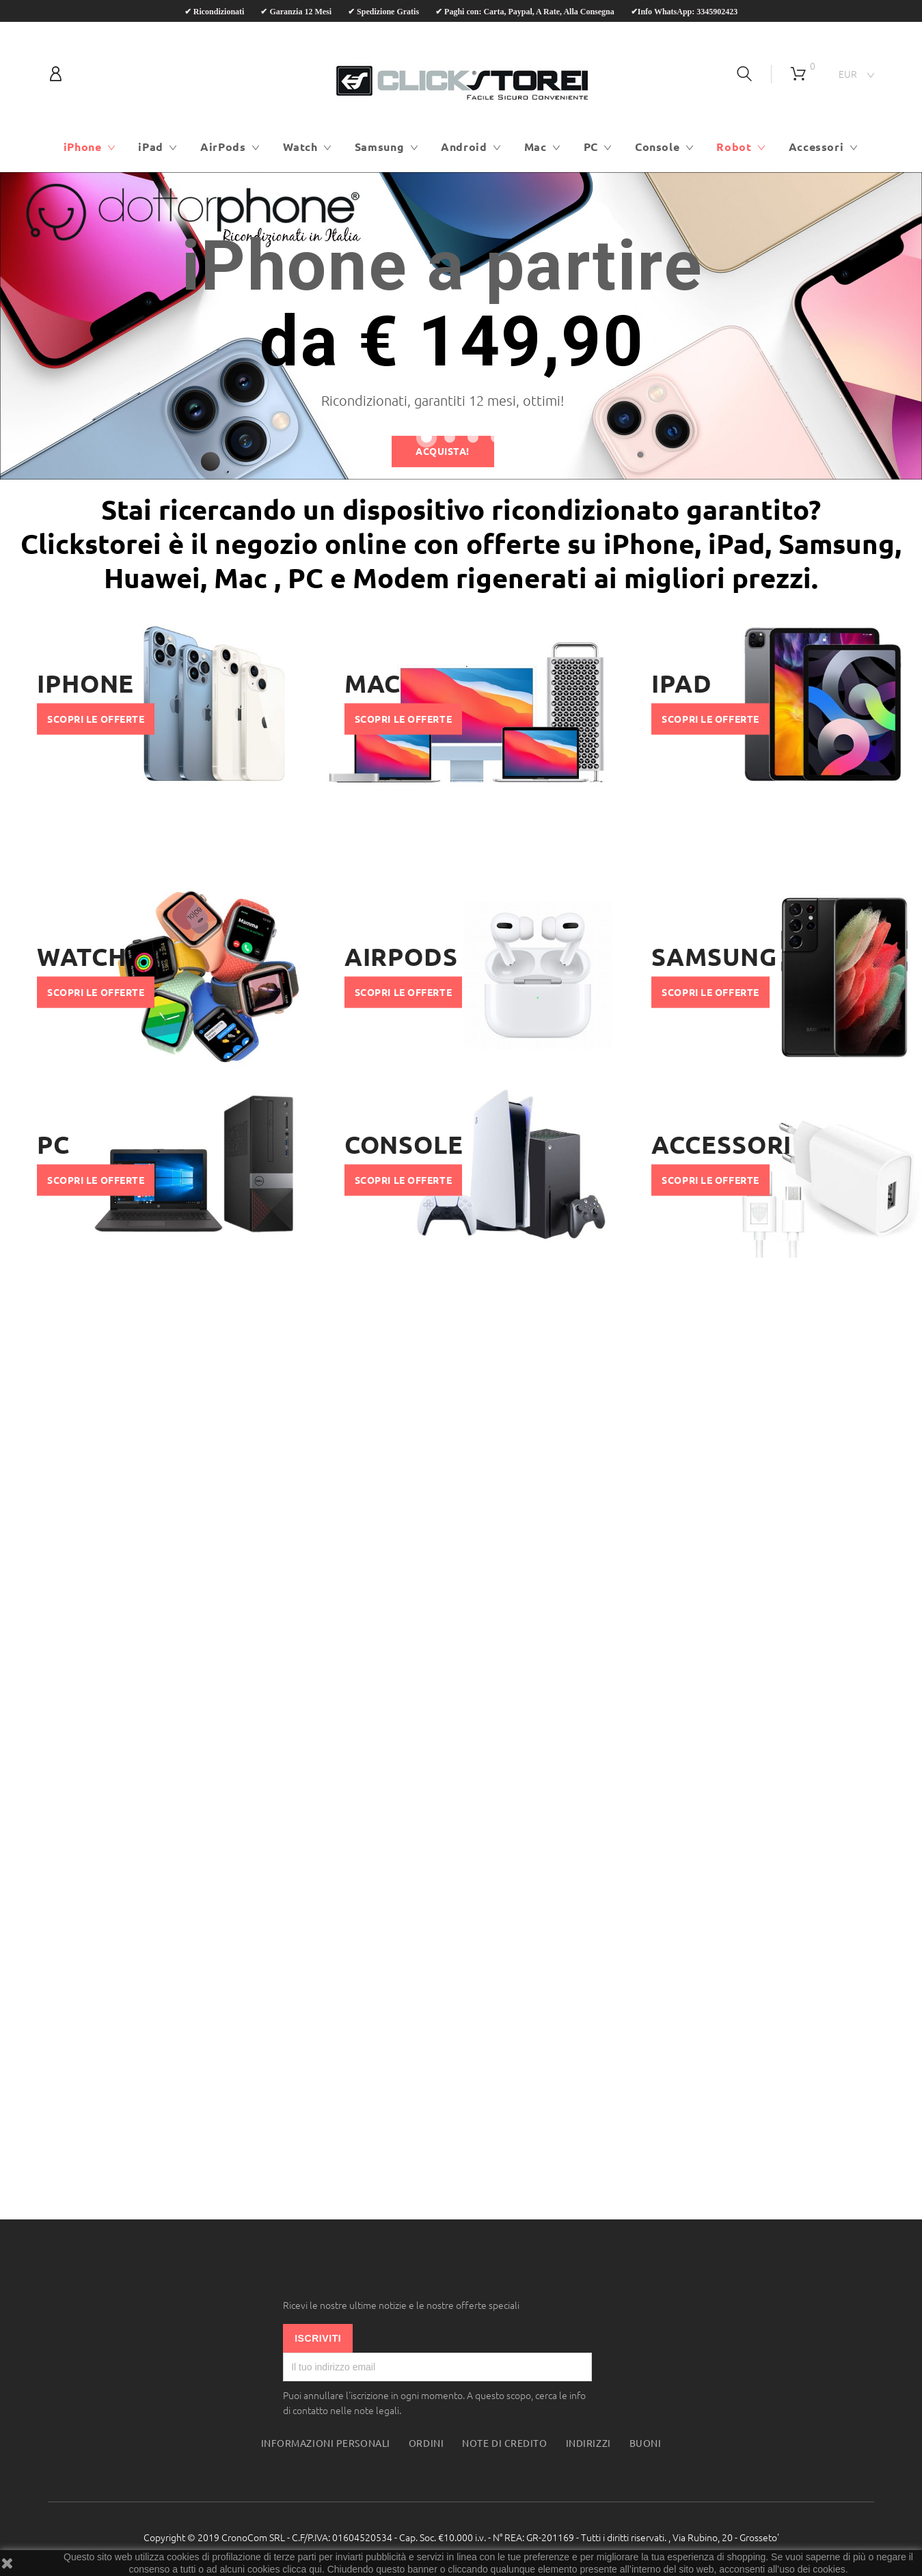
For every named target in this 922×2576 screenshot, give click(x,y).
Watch (300, 147)
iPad (150, 147)
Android (464, 147)
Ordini (426, 2443)
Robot (733, 147)
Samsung (379, 147)
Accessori (816, 147)
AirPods (222, 147)
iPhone (83, 147)
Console (657, 147)
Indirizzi (588, 2443)
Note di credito (504, 2443)
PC (591, 147)
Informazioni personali (325, 2443)
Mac (535, 147)
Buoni (645, 2443)
